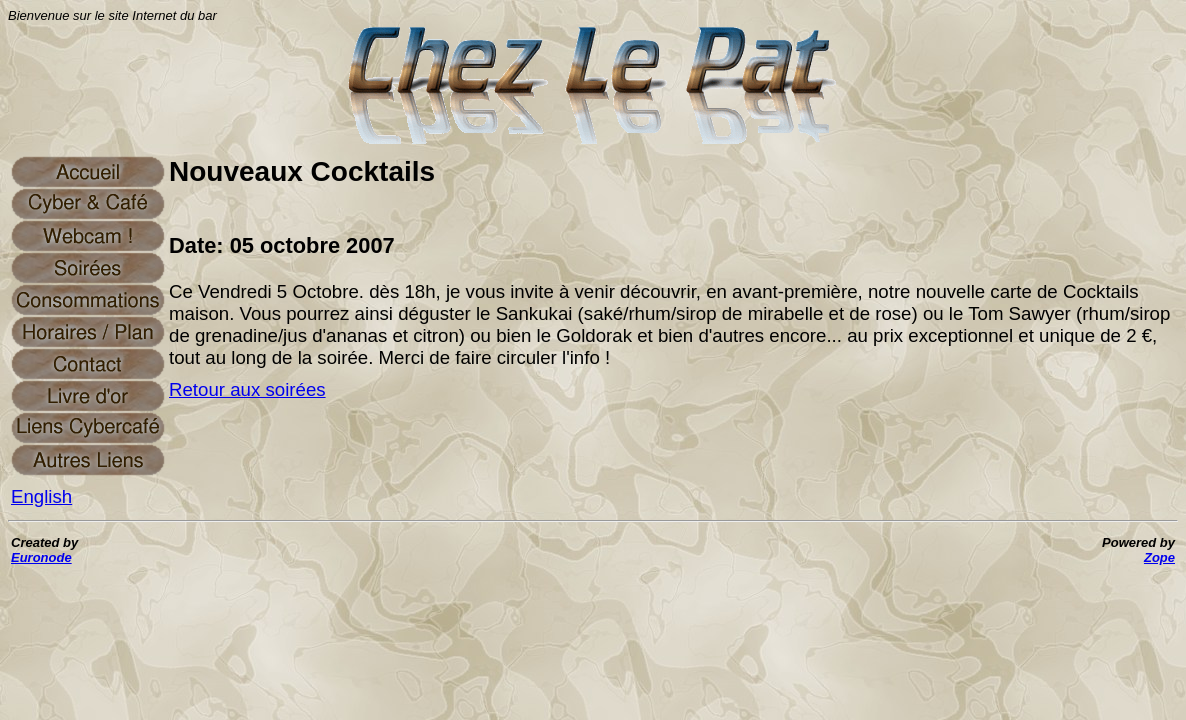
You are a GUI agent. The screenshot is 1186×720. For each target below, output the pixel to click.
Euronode (41, 557)
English (41, 496)
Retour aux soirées (247, 389)
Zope (1159, 557)
